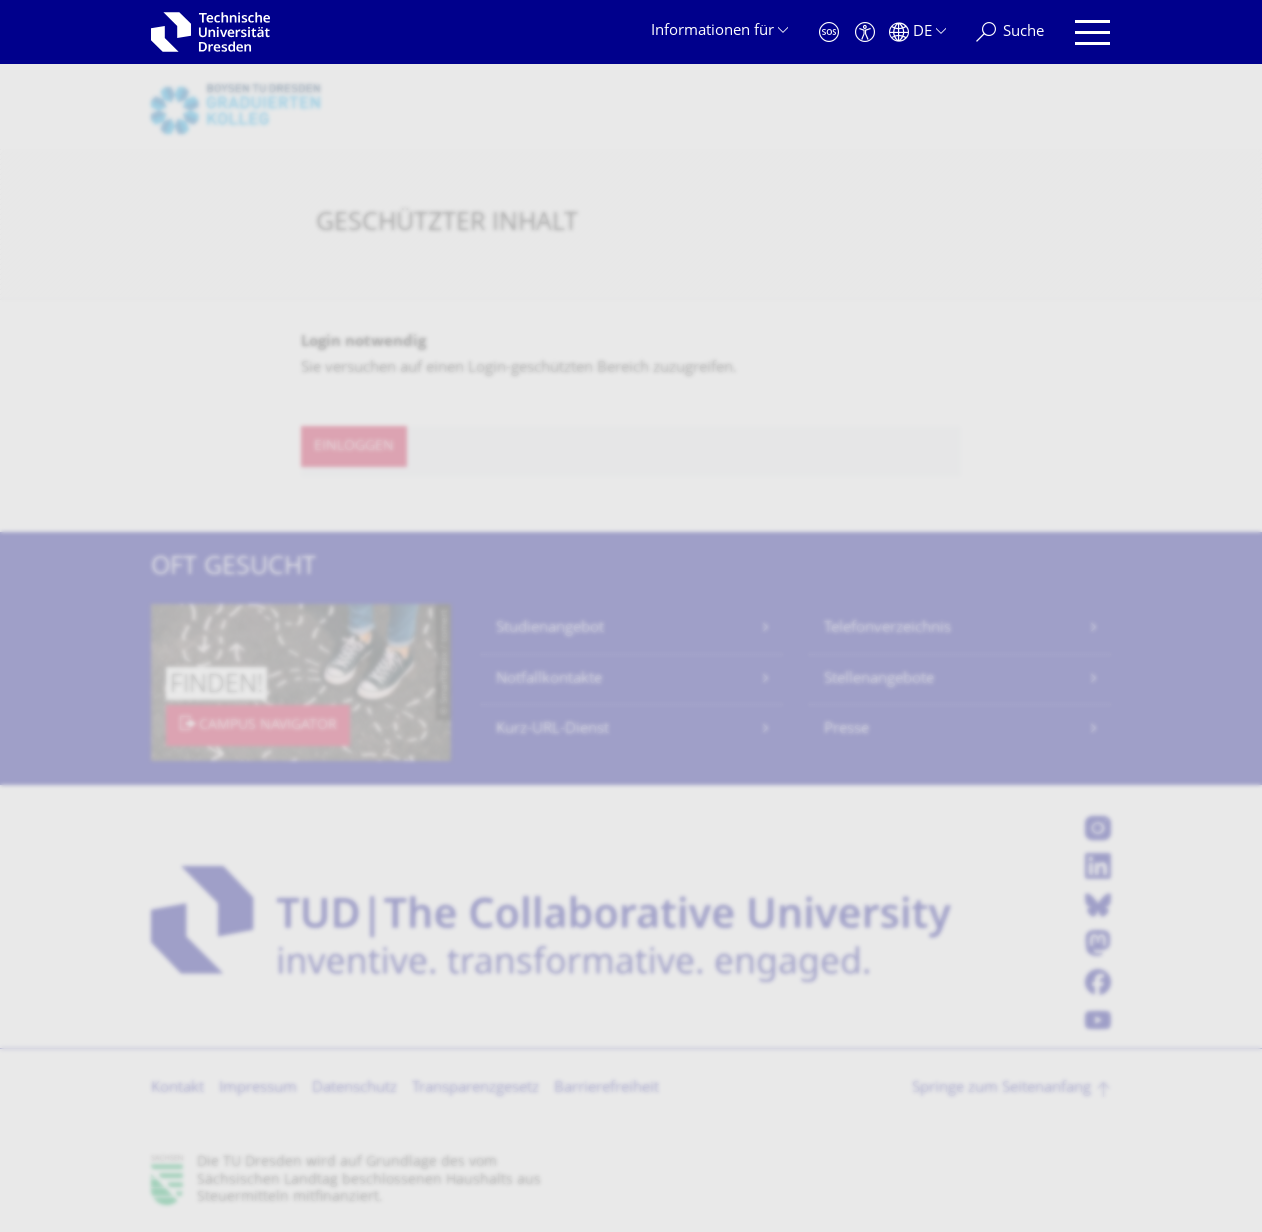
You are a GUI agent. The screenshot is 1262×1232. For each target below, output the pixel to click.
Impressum (258, 1088)
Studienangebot (550, 628)
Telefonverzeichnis (887, 628)
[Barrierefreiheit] (865, 32)
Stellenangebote (879, 679)
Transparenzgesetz (475, 1088)
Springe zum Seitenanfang (1001, 1088)
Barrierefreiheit (606, 1088)
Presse (846, 729)
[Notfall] (829, 32)
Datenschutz (354, 1088)
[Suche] (1010, 32)
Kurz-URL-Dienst (552, 729)
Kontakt (177, 1088)
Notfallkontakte (549, 679)
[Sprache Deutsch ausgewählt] (917, 32)
